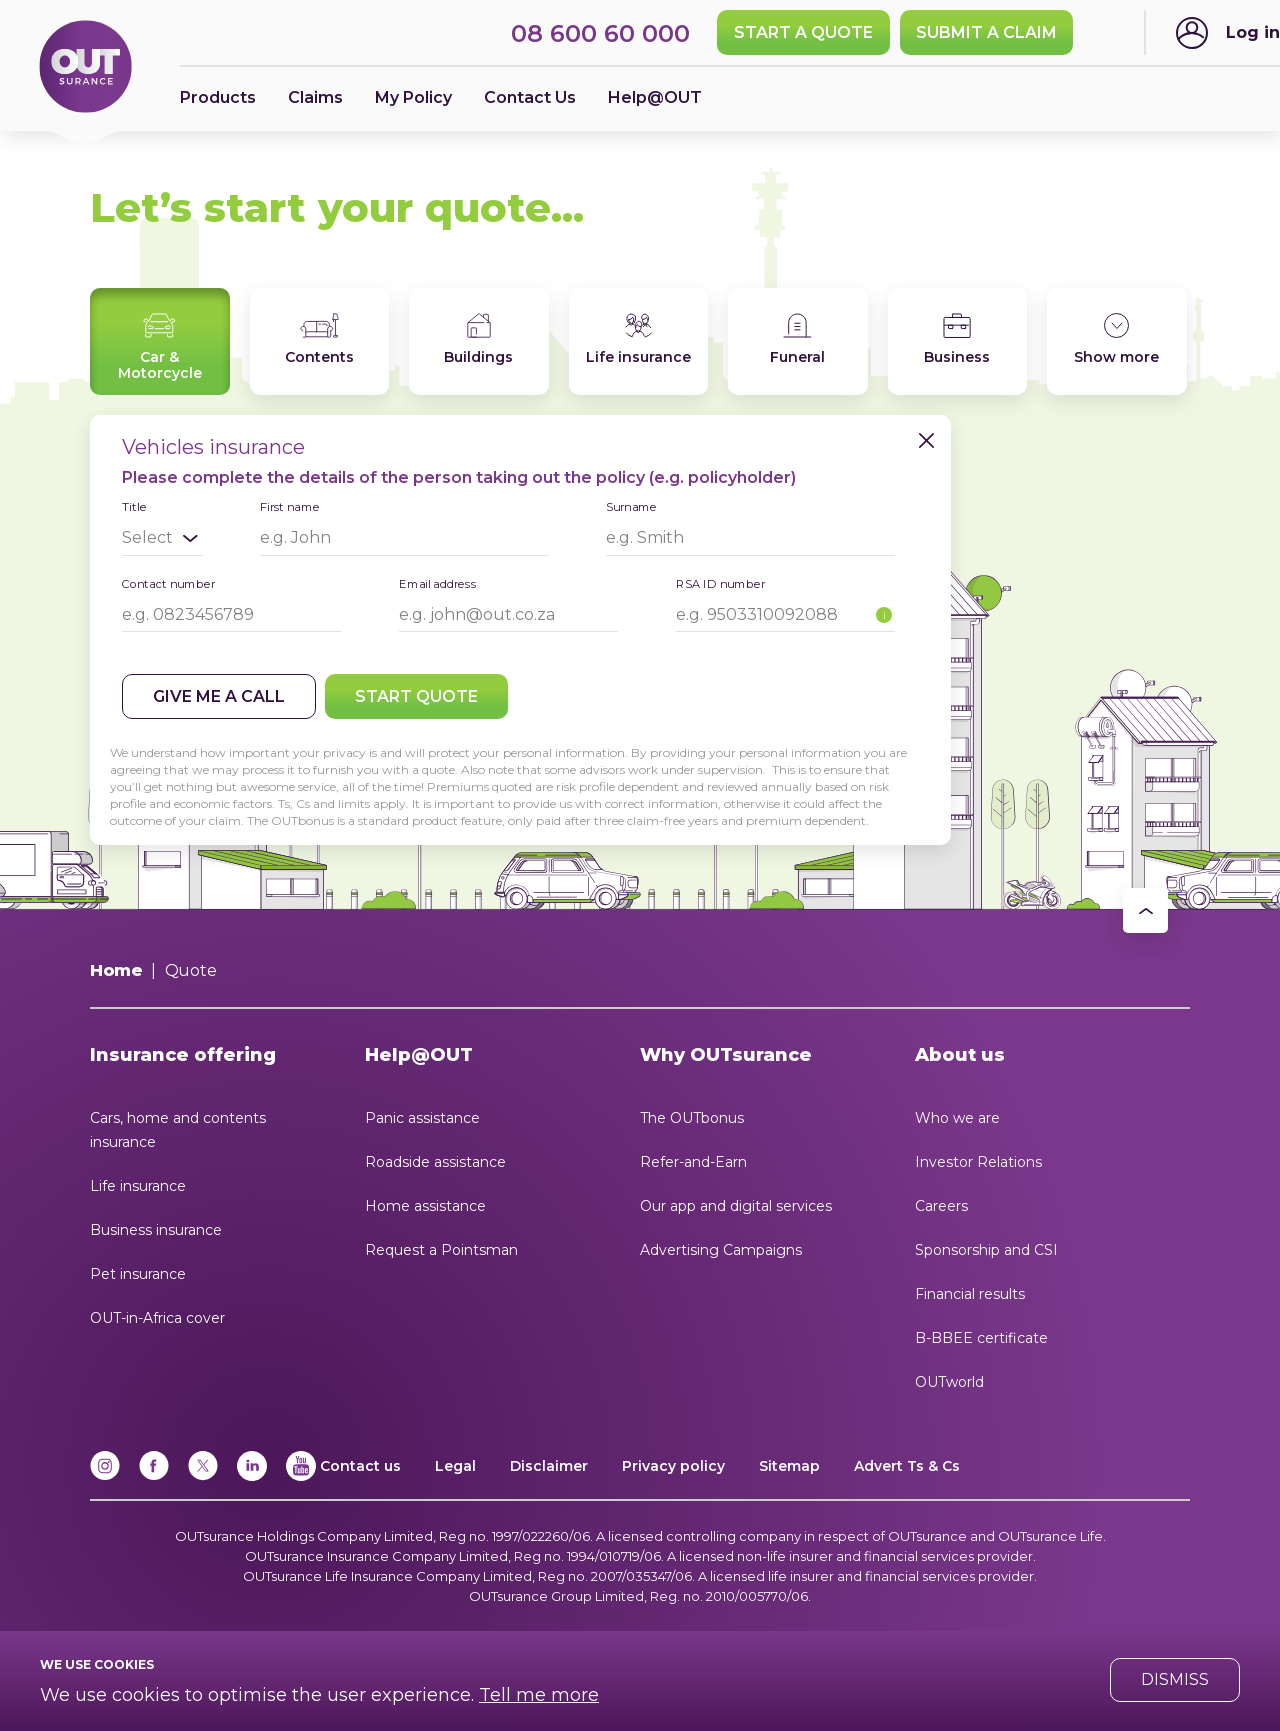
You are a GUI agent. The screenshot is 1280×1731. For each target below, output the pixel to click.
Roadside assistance (435, 1162)
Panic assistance (422, 1118)
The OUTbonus (692, 1118)
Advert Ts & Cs (907, 1466)
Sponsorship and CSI (986, 1250)
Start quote (416, 696)
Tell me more (539, 1695)
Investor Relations (978, 1162)
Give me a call (219, 696)
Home (116, 970)
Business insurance (156, 1230)
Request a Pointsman (441, 1250)
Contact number (168, 583)
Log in (1253, 32)
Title (134, 507)
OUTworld (949, 1382)
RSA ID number (720, 583)
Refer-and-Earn (693, 1162)
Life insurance (138, 1186)
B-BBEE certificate (981, 1338)
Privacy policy (673, 1466)
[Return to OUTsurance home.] (85, 68)
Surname (631, 506)
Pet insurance (138, 1274)
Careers (941, 1206)
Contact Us (530, 97)
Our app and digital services (736, 1206)
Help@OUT (655, 97)
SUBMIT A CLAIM (986, 32)
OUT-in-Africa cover (157, 1318)
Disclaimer (549, 1466)
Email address (438, 583)
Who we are (957, 1118)
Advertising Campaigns (721, 1250)
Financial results (970, 1294)
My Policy (413, 97)
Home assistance (425, 1206)
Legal (455, 1466)
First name (290, 506)
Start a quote (803, 32)
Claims (315, 97)
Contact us (360, 1466)
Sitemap (789, 1466)
